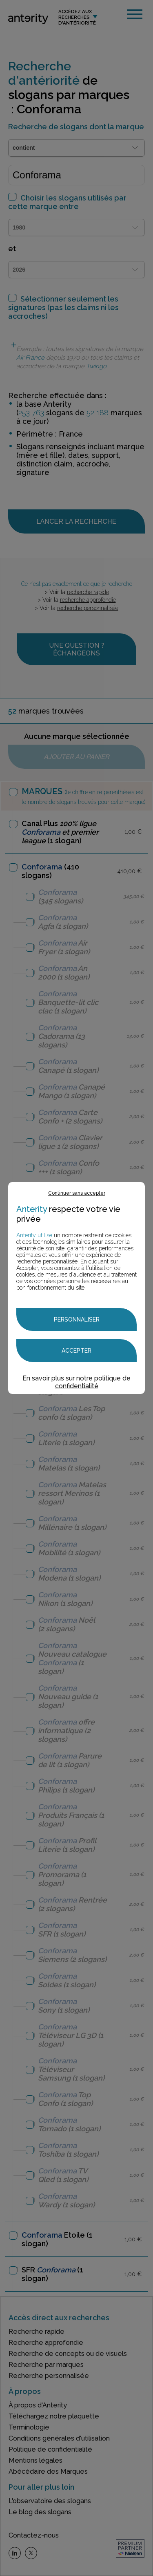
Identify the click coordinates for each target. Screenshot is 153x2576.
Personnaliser (77, 1319)
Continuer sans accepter (76, 1193)
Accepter (76, 1350)
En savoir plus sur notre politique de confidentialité (76, 1382)
